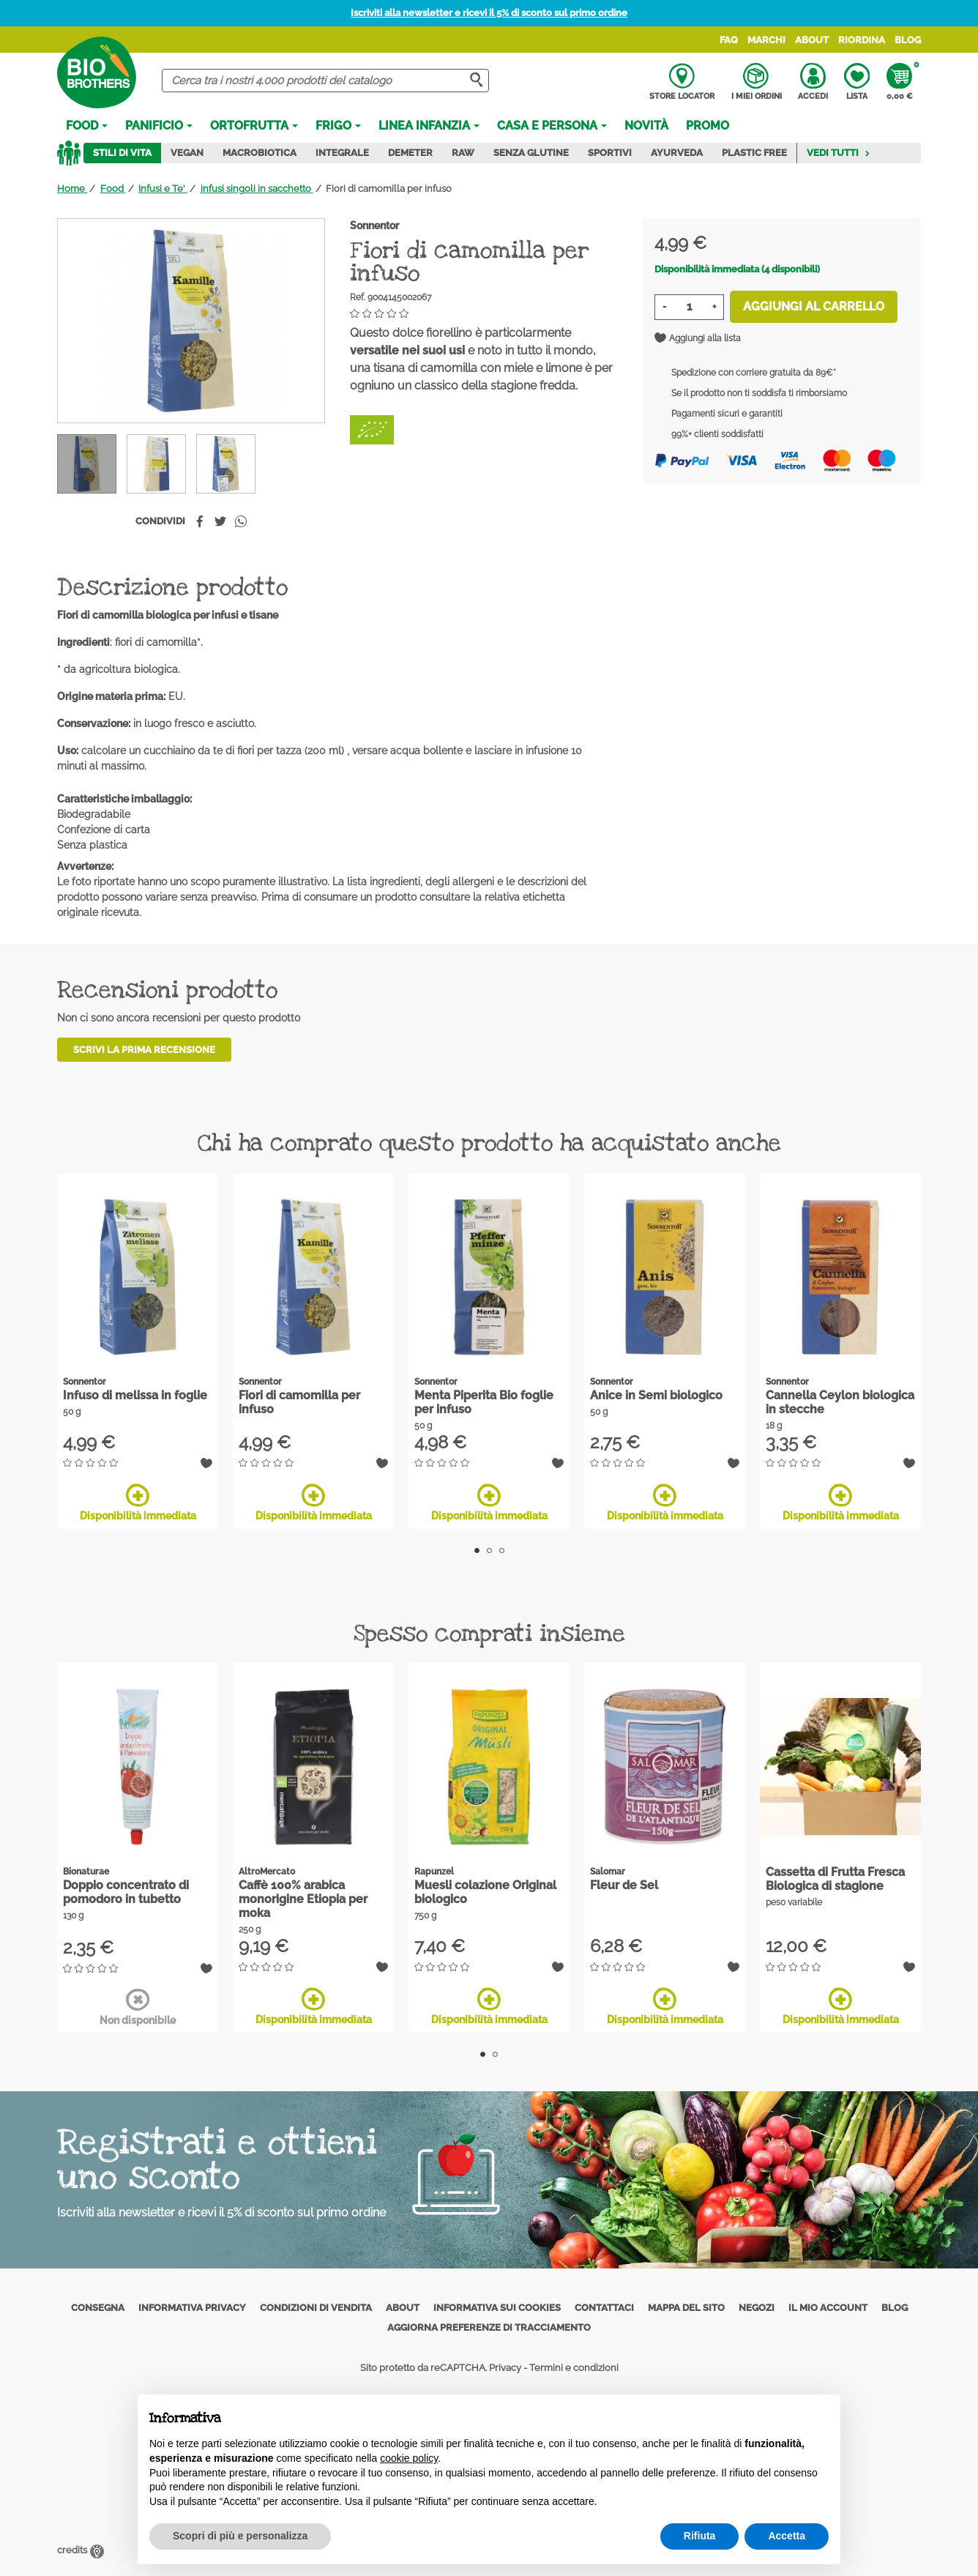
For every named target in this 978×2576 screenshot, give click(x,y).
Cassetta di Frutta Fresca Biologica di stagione (835, 1879)
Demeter (410, 152)
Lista (857, 82)
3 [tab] (502, 1550)
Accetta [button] (786, 2536)
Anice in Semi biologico (656, 1395)
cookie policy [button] (409, 2458)
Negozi (756, 2307)
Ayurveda (677, 152)
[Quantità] (689, 307)
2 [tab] (489, 1550)
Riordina (861, 39)
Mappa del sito (686, 2307)
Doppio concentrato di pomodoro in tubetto (126, 1892)
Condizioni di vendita (316, 2307)
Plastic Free (754, 152)
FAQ (729, 39)
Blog (908, 39)
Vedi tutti (838, 152)
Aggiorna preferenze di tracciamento (489, 2327)
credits (80, 2550)
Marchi (766, 39)
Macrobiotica (259, 152)
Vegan (187, 152)
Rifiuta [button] (700, 2536)
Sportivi (610, 152)
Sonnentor (374, 225)
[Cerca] (325, 81)
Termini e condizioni (574, 2367)
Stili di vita (122, 152)
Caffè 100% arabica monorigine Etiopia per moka (303, 1899)
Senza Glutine (531, 152)
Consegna (97, 2307)
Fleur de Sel (624, 1885)
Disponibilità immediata (138, 1503)
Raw (463, 152)
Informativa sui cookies (497, 2307)
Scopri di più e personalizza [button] (240, 2536)
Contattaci (604, 2307)
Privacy (505, 2367)
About (812, 39)
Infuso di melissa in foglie (135, 1395)
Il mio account (827, 2307)
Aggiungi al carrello (813, 306)
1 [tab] (477, 1550)
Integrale (342, 152)
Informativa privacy (192, 2307)
